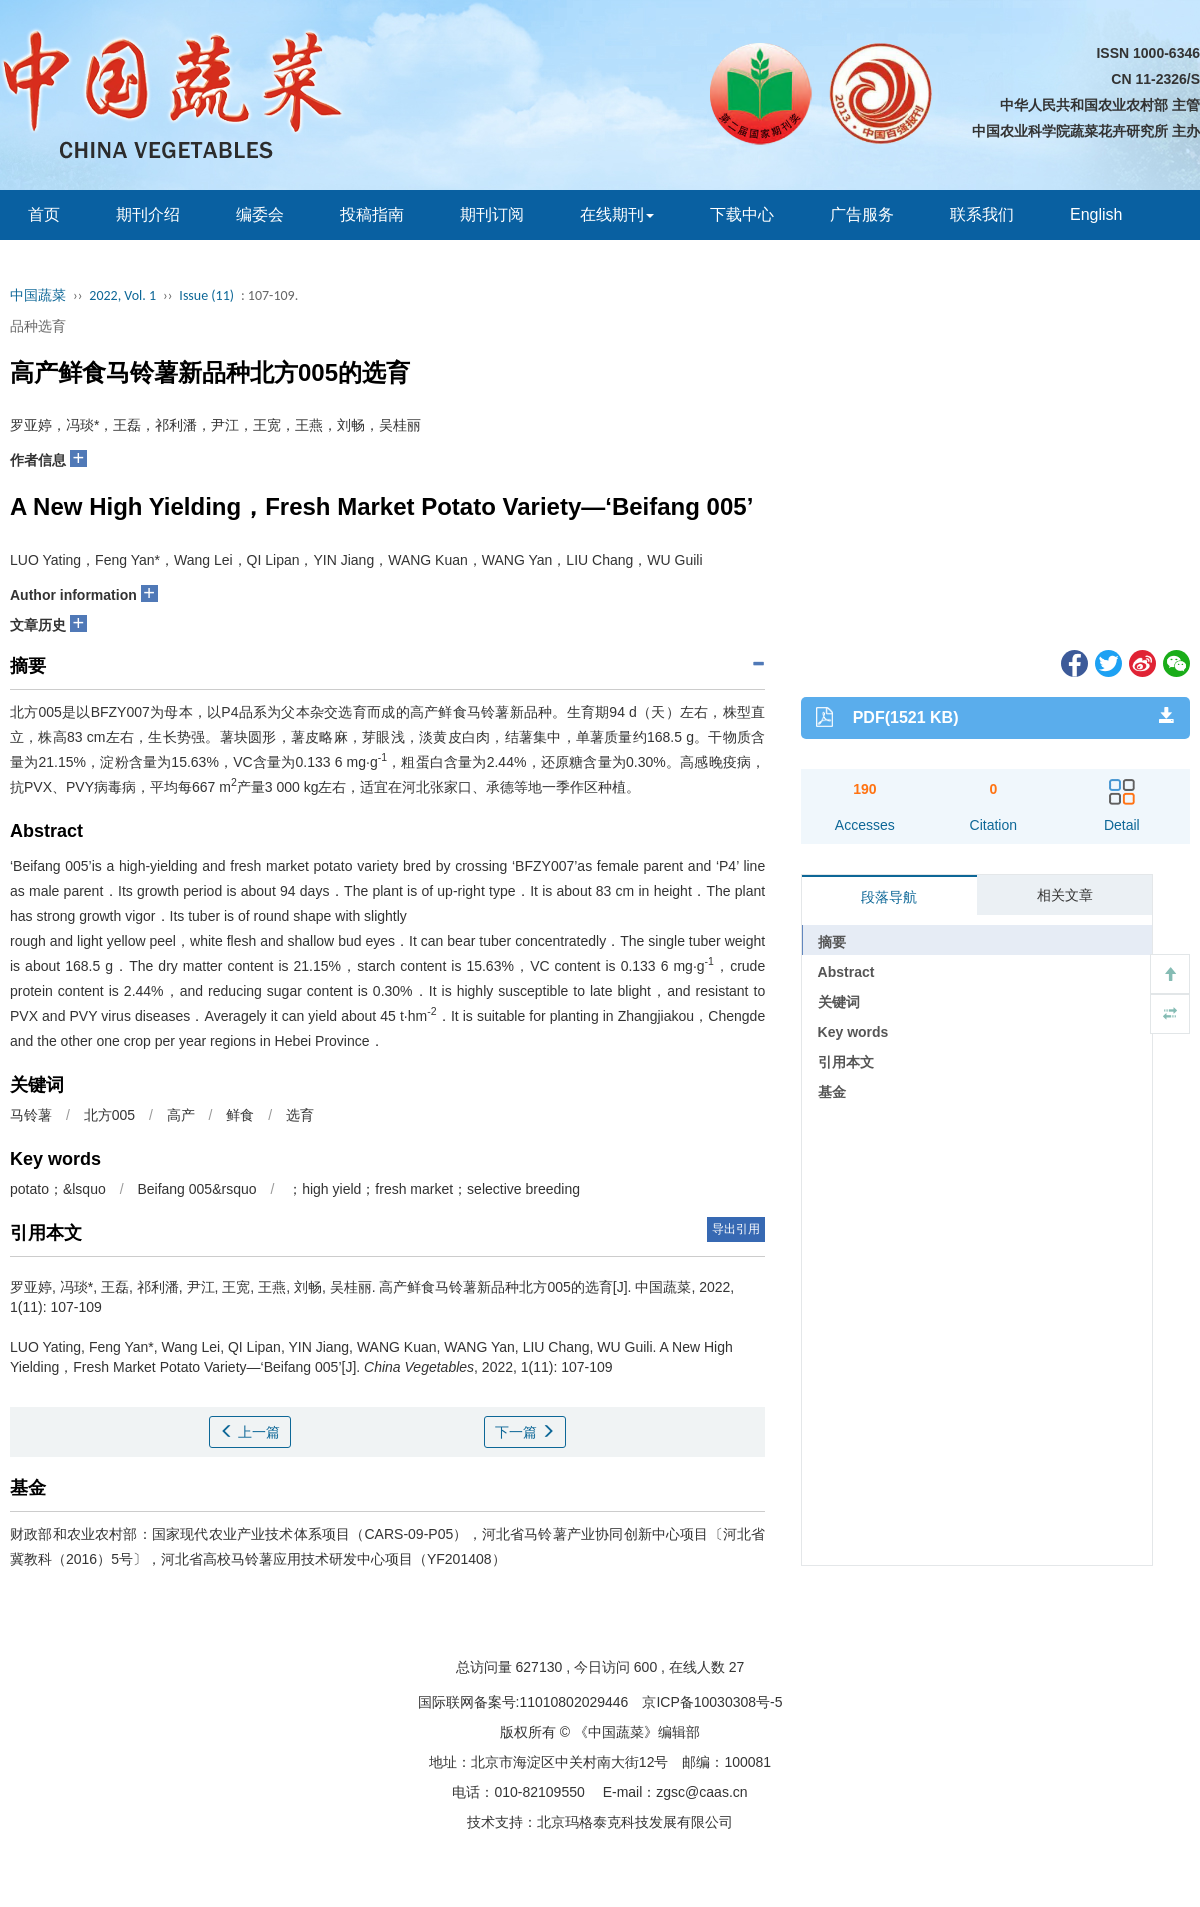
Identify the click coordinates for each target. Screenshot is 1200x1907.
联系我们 (982, 214)
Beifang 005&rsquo (196, 1189)
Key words (853, 1032)
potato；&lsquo (58, 1189)
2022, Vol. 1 (122, 295)
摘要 (832, 942)
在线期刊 (617, 214)
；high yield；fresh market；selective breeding (434, 1189)
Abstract (846, 972)
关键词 (839, 1002)
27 (737, 1667)
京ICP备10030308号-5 (712, 1702)
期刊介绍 (148, 214)
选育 (300, 1115)
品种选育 (38, 326)
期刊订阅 (492, 214)
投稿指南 (372, 214)
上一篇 (250, 1432)
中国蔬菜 (38, 295)
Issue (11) (206, 295)
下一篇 (525, 1432)
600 (645, 1667)
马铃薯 (31, 1115)
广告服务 (862, 214)
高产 (181, 1115)
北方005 (109, 1115)
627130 (539, 1667)
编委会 (260, 214)
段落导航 (889, 897)
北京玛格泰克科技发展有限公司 (635, 1822)
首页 (44, 214)
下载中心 (742, 214)
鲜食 (240, 1115)
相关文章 (1065, 895)
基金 (832, 1092)
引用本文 (846, 1062)
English (1096, 214)
